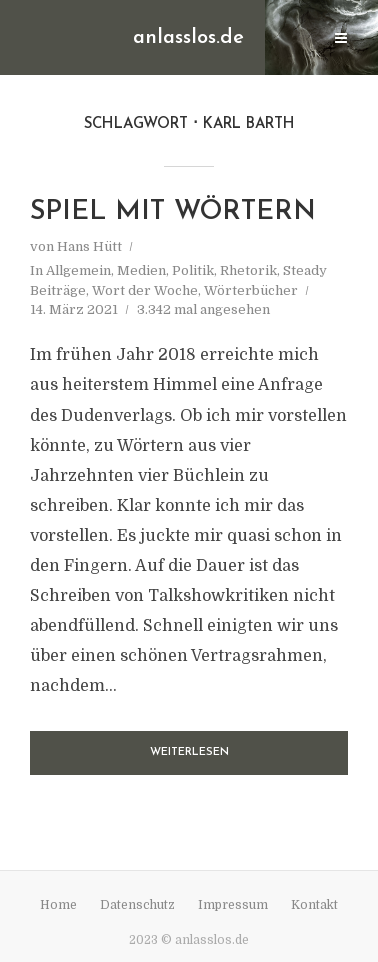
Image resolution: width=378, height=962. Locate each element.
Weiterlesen (189, 752)
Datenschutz (137, 905)
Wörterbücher (251, 290)
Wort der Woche (145, 290)
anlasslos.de (188, 38)
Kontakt (314, 905)
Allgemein (78, 270)
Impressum (233, 905)
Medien (141, 270)
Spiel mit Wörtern (173, 212)
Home (58, 905)
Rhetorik (248, 270)
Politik (193, 270)
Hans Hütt (89, 246)
